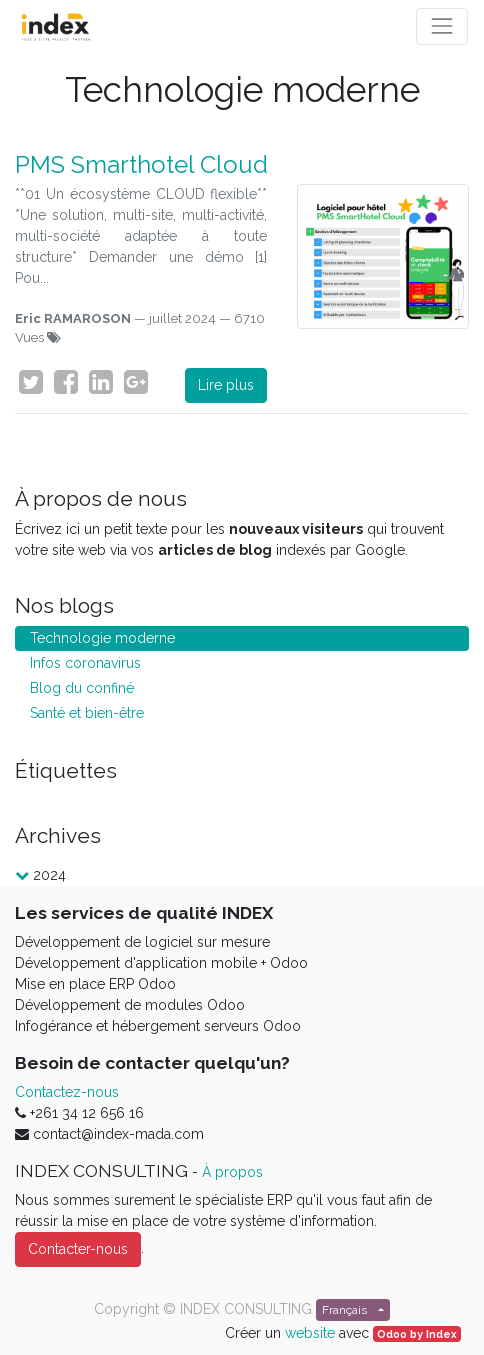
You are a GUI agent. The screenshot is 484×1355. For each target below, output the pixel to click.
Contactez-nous (67, 1092)
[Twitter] (31, 382)
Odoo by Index (417, 1334)
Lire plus (226, 385)
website (310, 1333)
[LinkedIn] (101, 382)
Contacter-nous (78, 1249)
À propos (232, 1172)
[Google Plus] (136, 382)
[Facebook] (66, 382)
